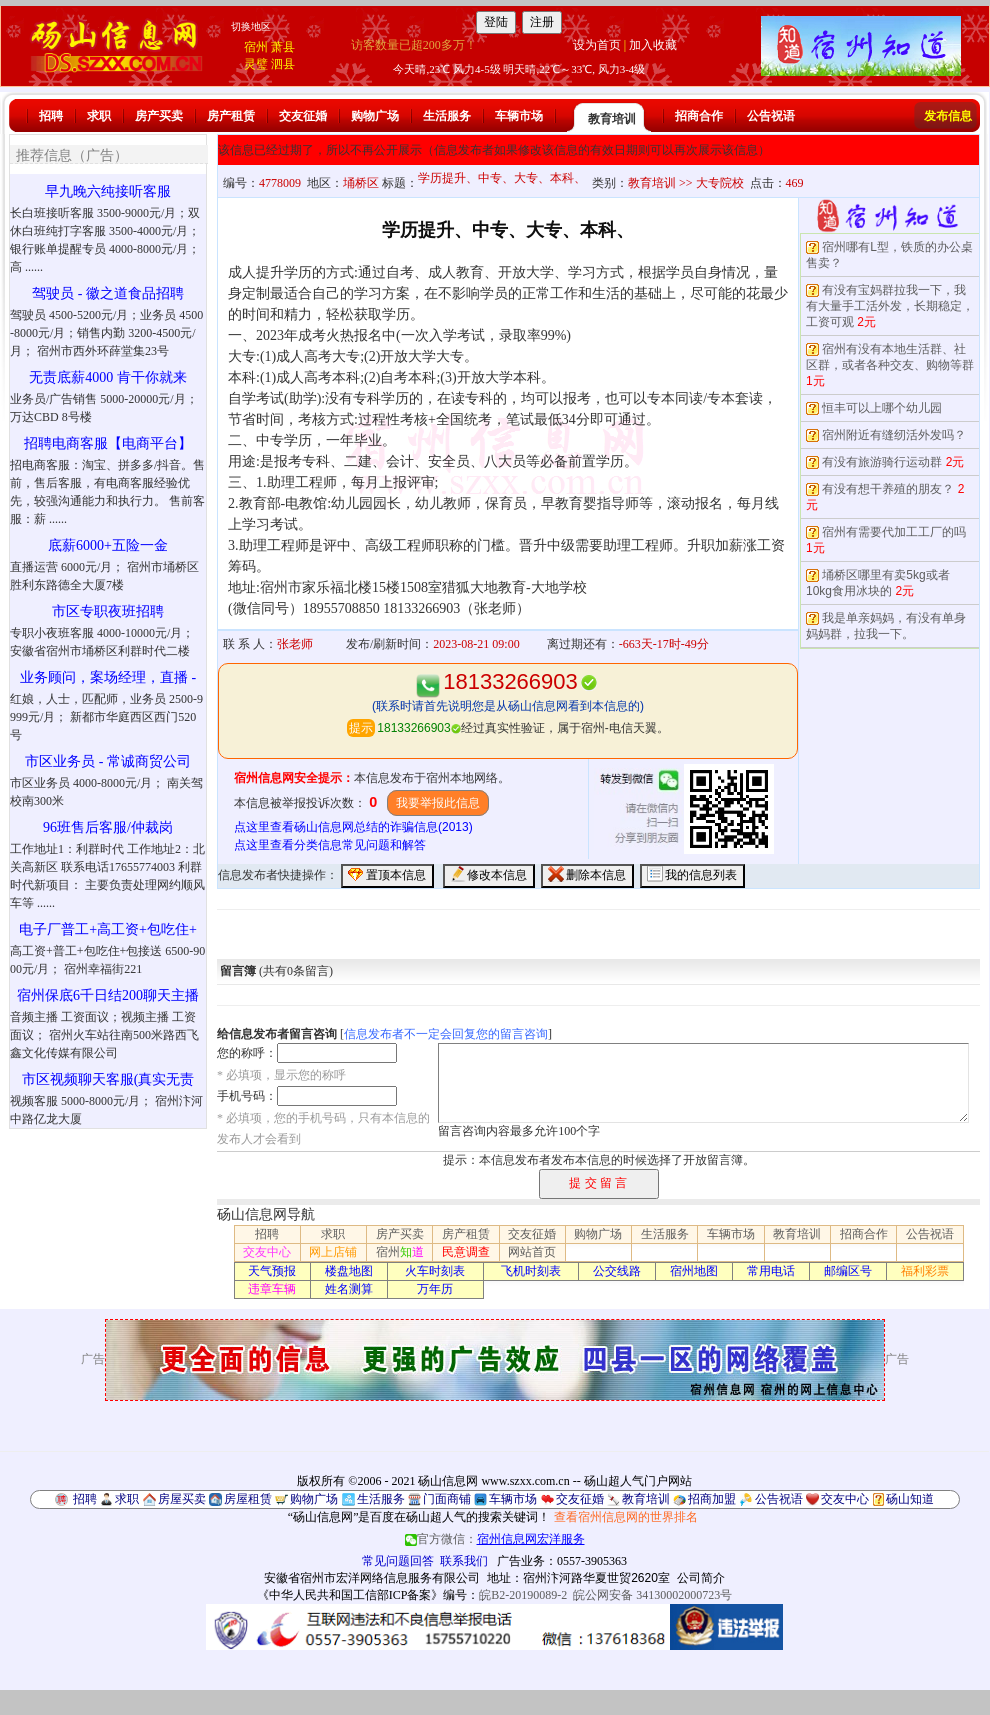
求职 (99, 116)
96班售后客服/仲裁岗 (108, 827)
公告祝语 (771, 116)
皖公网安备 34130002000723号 (652, 1595)
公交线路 (617, 1271)
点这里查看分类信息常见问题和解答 (330, 845)
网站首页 (532, 1252)
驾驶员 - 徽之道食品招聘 (108, 293)
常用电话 (771, 1271)
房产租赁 (231, 116)
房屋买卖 (182, 1499)
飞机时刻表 (531, 1271)
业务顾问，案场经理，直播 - (108, 677)
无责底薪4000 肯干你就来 (108, 377)
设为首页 (597, 45)
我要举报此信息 (438, 803)
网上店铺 (333, 1252)
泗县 (283, 64)
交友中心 (267, 1252)
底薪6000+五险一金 (108, 545)
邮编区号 (848, 1271)
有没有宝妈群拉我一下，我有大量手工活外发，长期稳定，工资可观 (890, 306)
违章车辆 (272, 1289)
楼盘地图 (349, 1271)
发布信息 (948, 116)
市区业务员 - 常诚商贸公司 (108, 761)
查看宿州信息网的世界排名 (626, 1517)
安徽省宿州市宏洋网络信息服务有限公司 (372, 1578)
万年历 (435, 1289)
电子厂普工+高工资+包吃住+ (108, 929)
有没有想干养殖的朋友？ (888, 489)
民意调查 (466, 1252)
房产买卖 (159, 116)
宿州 (256, 47)
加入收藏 (653, 45)
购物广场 (375, 116)
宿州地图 (694, 1271)
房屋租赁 (248, 1499)
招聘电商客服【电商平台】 (108, 443)
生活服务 (447, 116)
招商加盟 (712, 1499)
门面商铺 (447, 1499)
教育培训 (612, 119)
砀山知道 (910, 1499)
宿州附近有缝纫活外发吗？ (894, 435)
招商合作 (699, 116)
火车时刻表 (435, 1271)
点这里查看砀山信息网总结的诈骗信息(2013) (353, 827)
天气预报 (272, 1271)
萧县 (283, 47)
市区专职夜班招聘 (108, 611)
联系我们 (464, 1561)
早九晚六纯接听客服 (108, 191)
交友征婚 (303, 116)
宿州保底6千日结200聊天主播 (108, 995)
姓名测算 (349, 1289)
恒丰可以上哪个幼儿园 (882, 408)
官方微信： (495, 1539)
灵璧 (256, 64)
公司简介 (701, 1578)
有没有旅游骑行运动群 (882, 462)
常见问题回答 (398, 1561)
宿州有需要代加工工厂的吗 (894, 532)
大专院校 (720, 183)
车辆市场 (519, 116)
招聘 (51, 116)
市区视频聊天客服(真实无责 (108, 1079)
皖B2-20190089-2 (523, 1595)
